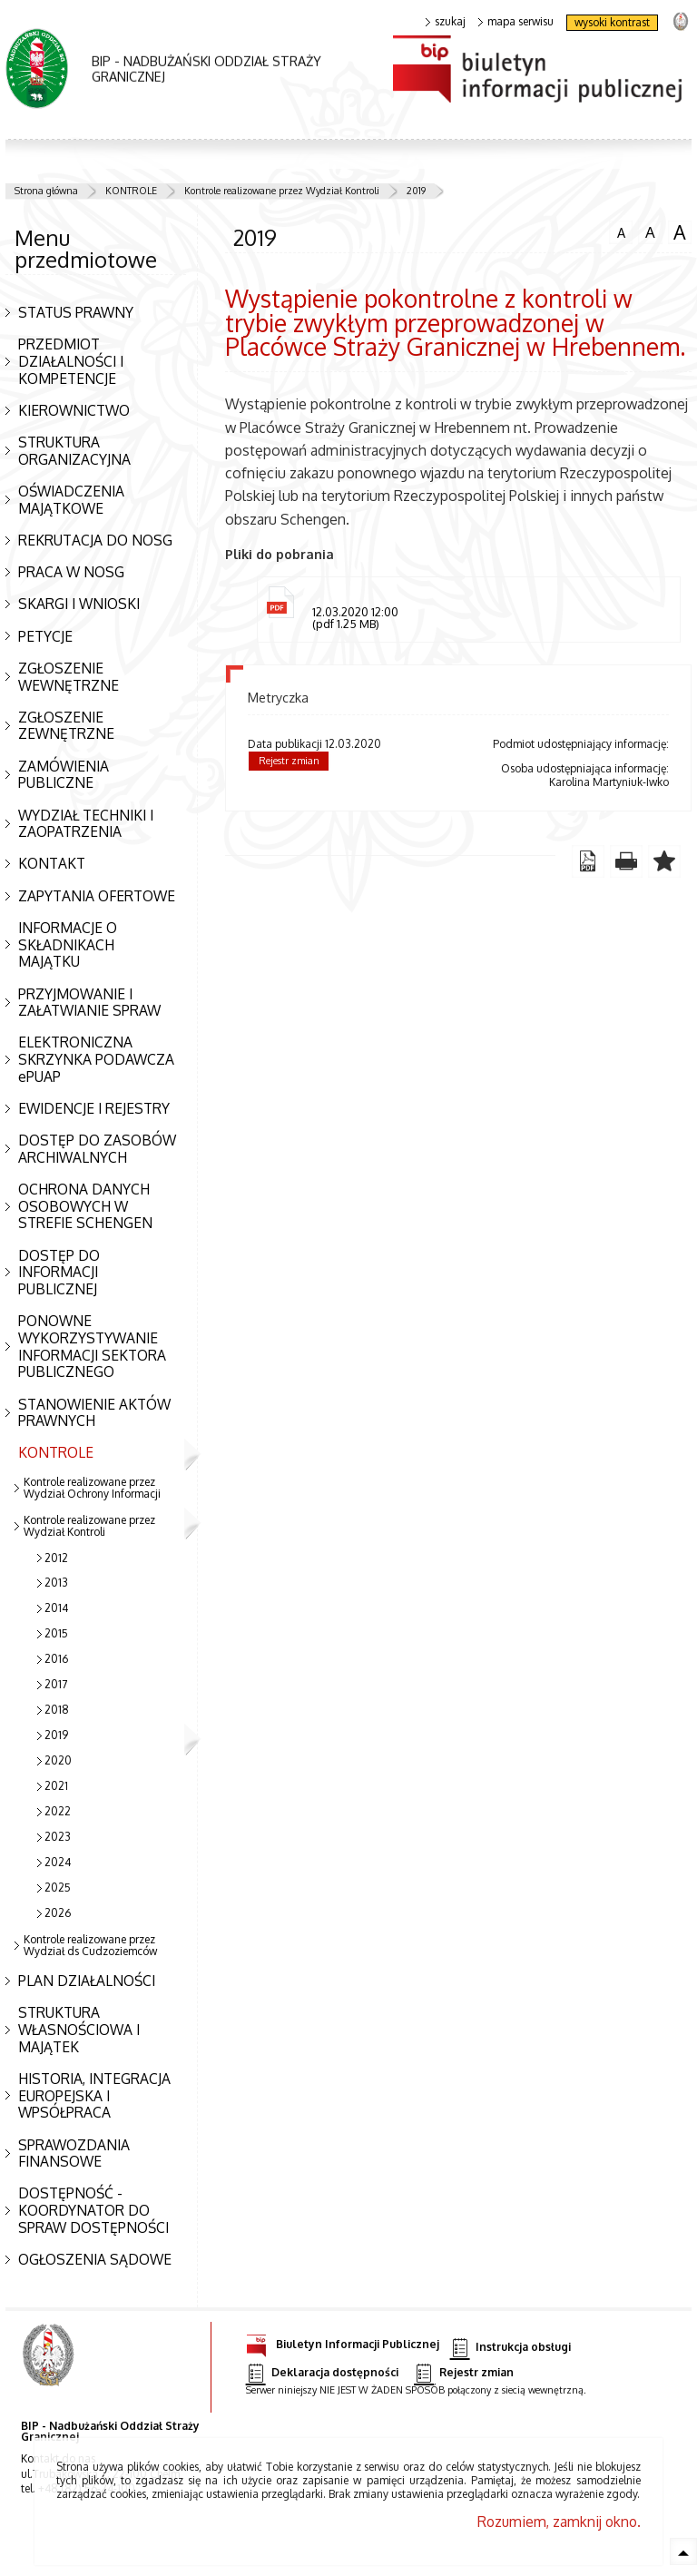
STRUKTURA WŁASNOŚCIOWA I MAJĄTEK (79, 2029)
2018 (56, 1709)
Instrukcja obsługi (510, 2347)
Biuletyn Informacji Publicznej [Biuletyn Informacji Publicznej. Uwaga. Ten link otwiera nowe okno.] (342, 2341)
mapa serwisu (516, 21)
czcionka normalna (621, 231)
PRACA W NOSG (71, 572)
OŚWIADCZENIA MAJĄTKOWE (71, 499)
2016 (56, 1659)
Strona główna (46, 190)
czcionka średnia (650, 231)
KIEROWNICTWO (74, 410)
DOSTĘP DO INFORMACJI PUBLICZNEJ (59, 1272)
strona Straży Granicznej (680, 20)
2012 (56, 1558)
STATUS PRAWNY (75, 312)
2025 (57, 1887)
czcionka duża (680, 232)
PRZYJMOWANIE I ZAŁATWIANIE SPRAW (89, 1002)
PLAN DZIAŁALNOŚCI (86, 1980)
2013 (56, 1582)
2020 (58, 1760)
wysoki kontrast (612, 22)
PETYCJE (45, 636)
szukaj (446, 21)
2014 (56, 1608)
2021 (56, 1786)
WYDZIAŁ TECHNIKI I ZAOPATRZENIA (85, 823)
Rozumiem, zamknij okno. (559, 2521)
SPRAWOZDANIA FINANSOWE (74, 2153)
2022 (57, 1811)
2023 (57, 1837)
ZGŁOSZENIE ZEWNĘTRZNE (66, 725)
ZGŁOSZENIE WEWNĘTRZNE (68, 676)
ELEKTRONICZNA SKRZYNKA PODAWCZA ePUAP (96, 1059)
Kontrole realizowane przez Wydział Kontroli (281, 190)
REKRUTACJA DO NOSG (95, 540)
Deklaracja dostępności (322, 2373)
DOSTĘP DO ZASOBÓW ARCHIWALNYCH (97, 1148)
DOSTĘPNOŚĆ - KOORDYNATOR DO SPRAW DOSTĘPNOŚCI (93, 2210)
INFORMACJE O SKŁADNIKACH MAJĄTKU (67, 944)
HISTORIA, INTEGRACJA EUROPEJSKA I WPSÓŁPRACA (94, 2095)
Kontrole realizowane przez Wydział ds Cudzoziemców (90, 1945)
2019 (416, 190)
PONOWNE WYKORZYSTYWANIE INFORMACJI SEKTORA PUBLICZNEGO (92, 1346)
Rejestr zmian (289, 760)
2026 (57, 1913)
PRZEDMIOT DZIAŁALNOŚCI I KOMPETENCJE (70, 361)
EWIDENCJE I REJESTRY (94, 1108)
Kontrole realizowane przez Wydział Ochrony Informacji (92, 1487)
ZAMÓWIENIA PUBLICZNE (63, 774)
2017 (55, 1684)
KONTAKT (51, 863)
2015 (56, 1633)
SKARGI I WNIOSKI (79, 604)
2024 (57, 1862)
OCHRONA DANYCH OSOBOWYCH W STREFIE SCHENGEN (85, 1206)
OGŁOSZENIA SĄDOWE (95, 2259)
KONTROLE (131, 190)
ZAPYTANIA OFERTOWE (96, 896)
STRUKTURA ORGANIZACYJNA (74, 450)
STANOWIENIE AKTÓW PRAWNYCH (94, 1413)
